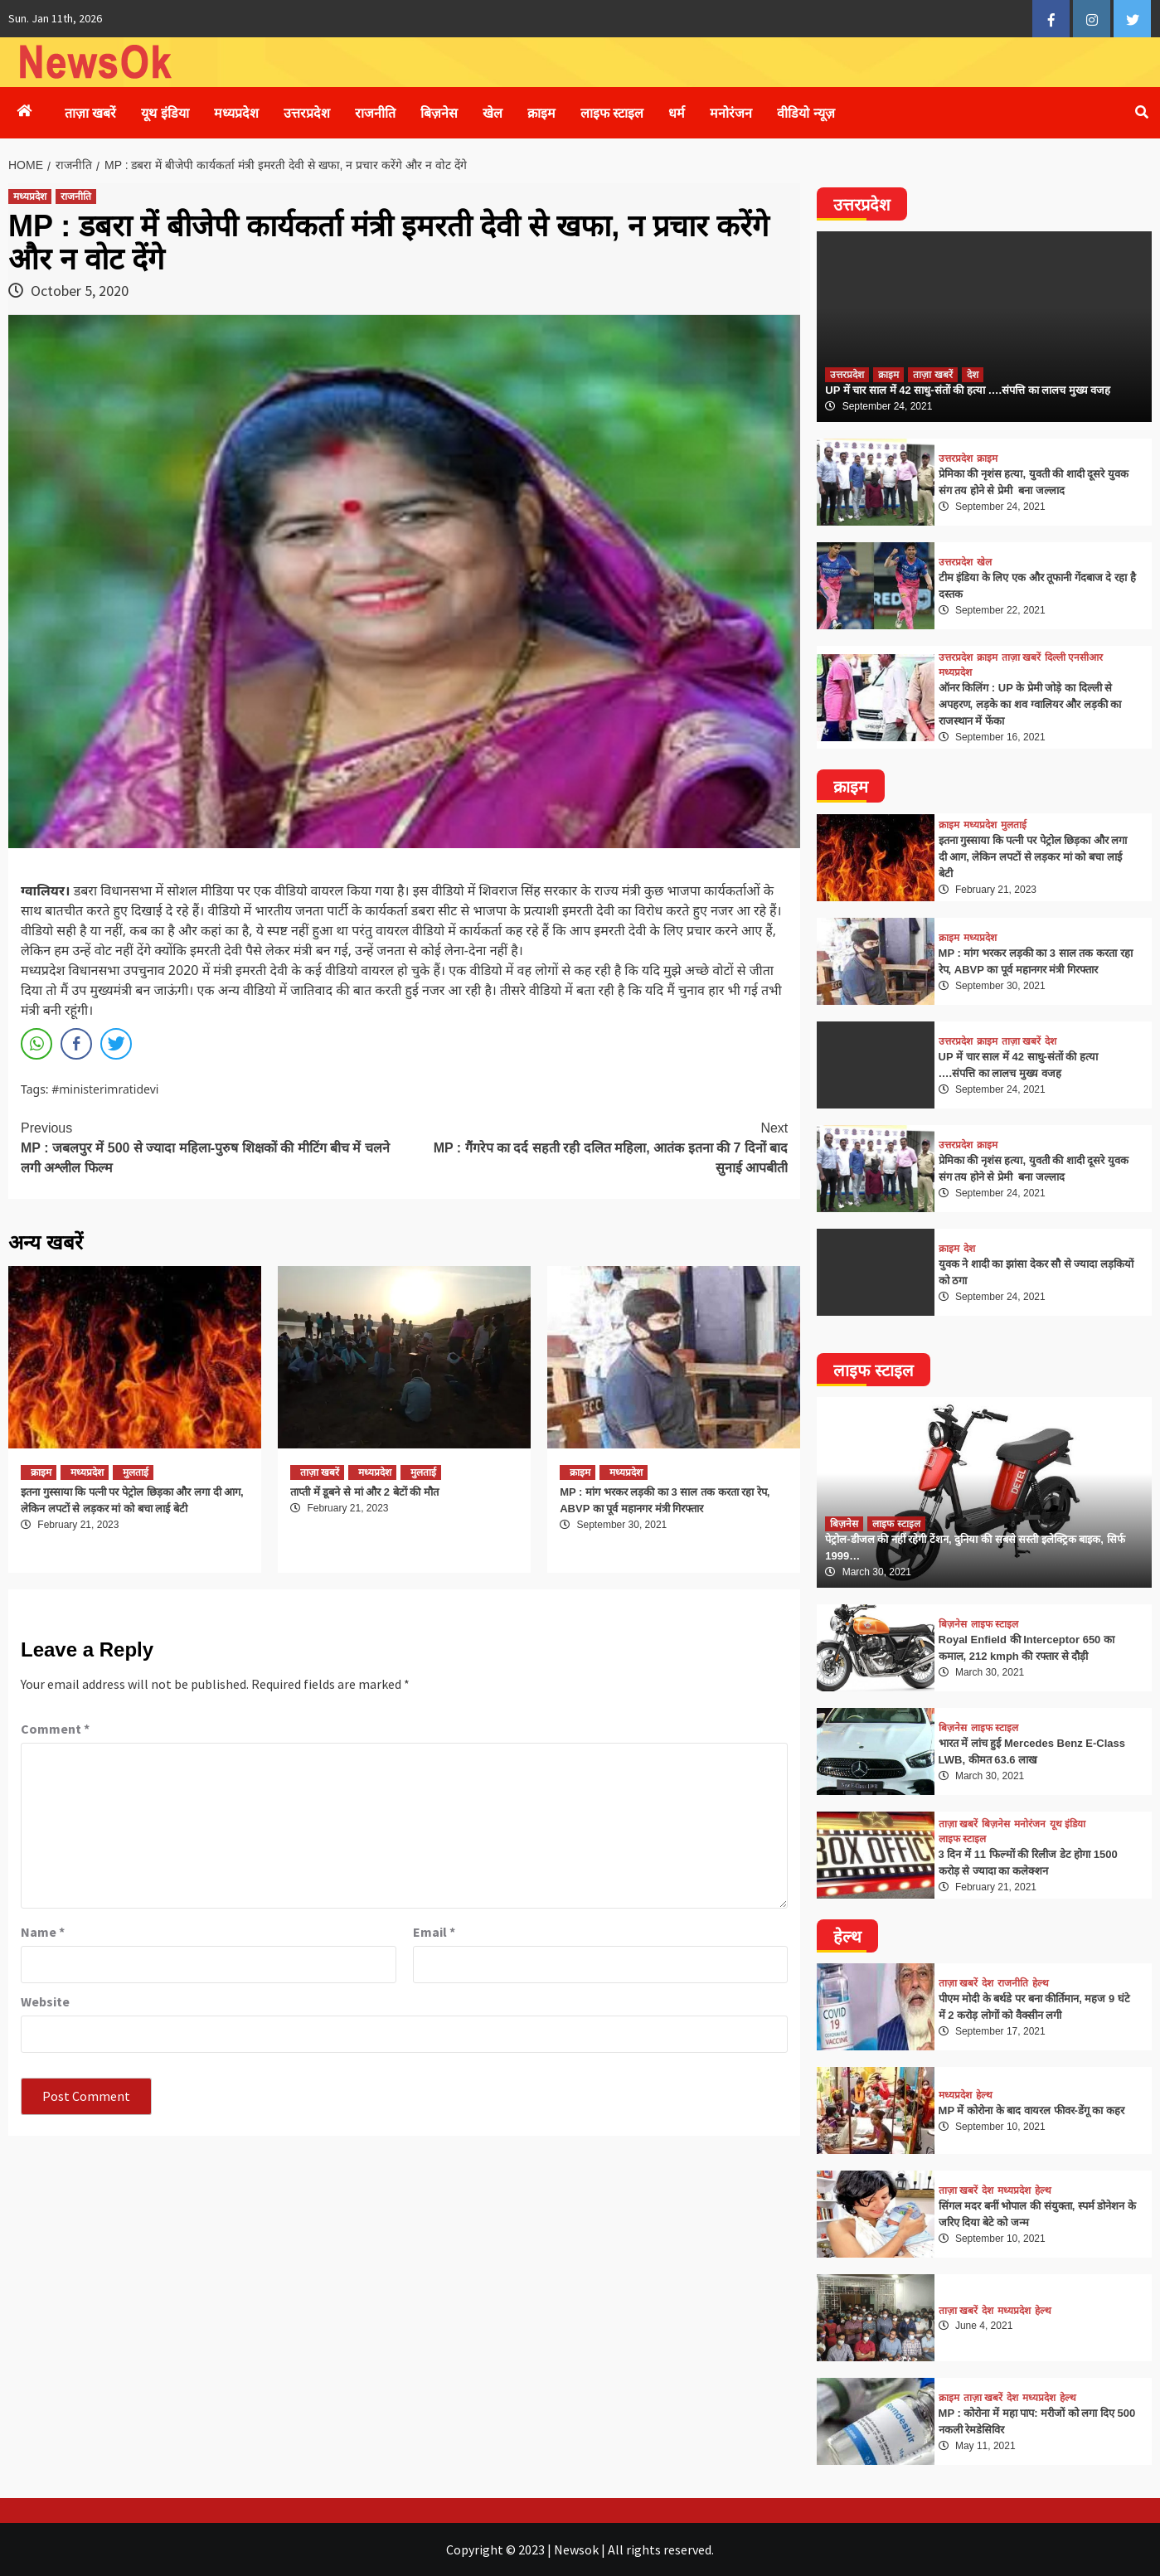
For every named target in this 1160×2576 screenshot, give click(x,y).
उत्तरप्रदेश (307, 113)
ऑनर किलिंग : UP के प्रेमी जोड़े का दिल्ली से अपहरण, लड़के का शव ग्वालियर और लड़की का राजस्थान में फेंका (1030, 704)
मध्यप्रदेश (236, 113)
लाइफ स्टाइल (611, 113)
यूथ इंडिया (164, 113)
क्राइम (541, 113)
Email (434, 1932)
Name (43, 1932)
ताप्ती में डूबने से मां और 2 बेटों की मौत (364, 1492)
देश (972, 375)
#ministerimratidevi (104, 1089)
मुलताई (135, 1472)
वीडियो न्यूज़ (805, 113)
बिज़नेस (439, 113)
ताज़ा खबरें (90, 113)
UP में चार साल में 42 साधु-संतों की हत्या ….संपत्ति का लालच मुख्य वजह (967, 390)
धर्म (676, 113)
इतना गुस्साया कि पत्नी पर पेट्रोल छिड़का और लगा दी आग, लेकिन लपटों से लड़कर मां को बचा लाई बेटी (1033, 857)
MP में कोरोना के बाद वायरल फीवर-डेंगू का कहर (1032, 2110)
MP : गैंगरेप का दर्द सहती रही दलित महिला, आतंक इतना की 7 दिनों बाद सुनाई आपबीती (597, 1146)
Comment (55, 1728)
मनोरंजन (731, 113)
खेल (492, 113)
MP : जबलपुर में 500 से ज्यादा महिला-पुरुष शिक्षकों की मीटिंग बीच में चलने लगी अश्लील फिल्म (213, 1146)
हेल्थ (1040, 1983)
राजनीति (375, 113)
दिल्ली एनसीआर (1074, 657)
